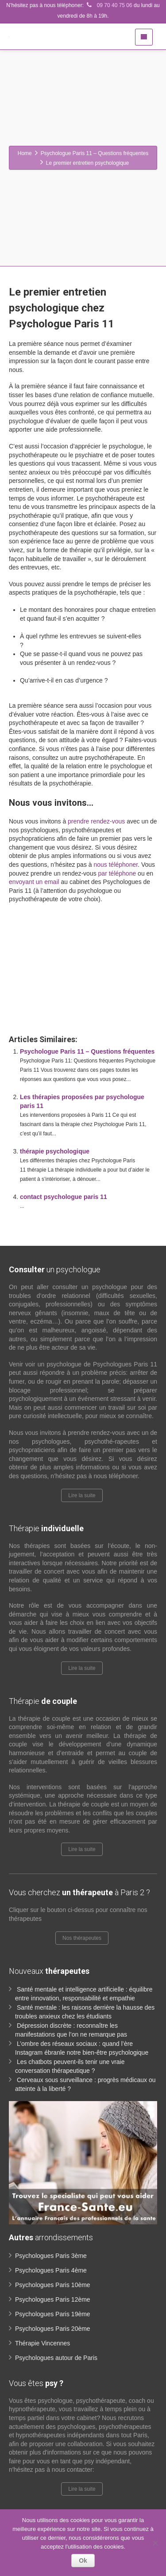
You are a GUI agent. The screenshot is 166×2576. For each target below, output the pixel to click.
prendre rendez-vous (96, 821)
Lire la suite (81, 1495)
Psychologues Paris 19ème (52, 2314)
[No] (155, 2542)
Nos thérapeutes (81, 1938)
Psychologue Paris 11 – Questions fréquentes (87, 1051)
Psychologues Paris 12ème (52, 2299)
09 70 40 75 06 (108, 5)
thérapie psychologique (54, 1151)
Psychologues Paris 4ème (51, 2270)
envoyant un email (34, 881)
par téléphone (117, 873)
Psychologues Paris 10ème (52, 2284)
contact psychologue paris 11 (63, 1196)
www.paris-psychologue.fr (74, 931)
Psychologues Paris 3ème (51, 2255)
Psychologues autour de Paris (56, 2357)
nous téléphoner (115, 864)
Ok (83, 2560)
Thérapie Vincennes (42, 2343)
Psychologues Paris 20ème (52, 2328)
